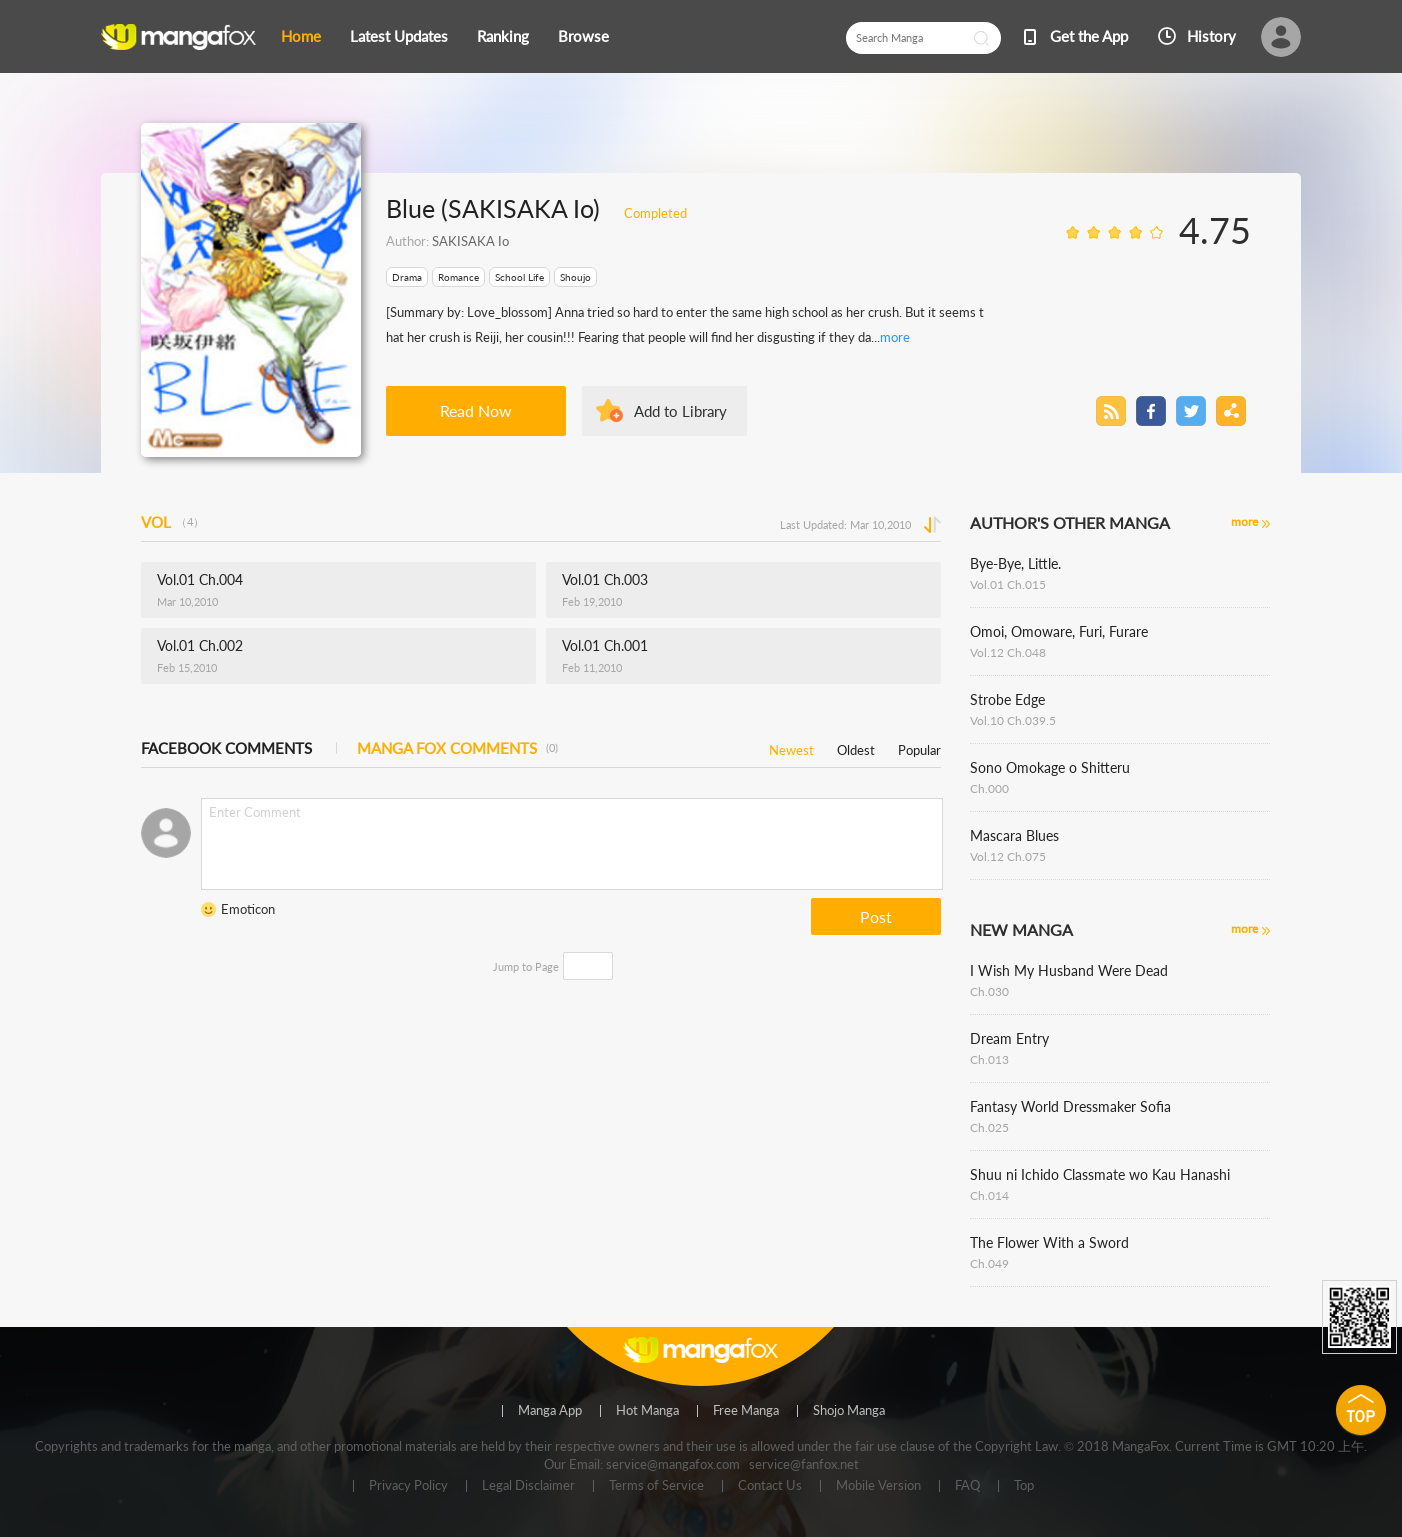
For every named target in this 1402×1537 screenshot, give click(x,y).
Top (1024, 1486)
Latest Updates (399, 36)
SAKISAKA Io (470, 241)
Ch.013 (989, 1059)
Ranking (503, 36)
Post (876, 916)
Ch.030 (989, 991)
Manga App (550, 1411)
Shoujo (575, 277)
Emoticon (248, 909)
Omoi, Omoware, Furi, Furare (1059, 631)
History (1211, 36)
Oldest (856, 746)
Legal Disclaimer (528, 1486)
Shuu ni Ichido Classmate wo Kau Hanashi (1100, 1174)
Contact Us (770, 1486)
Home (301, 36)
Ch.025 (989, 1127)
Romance (458, 277)
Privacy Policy (408, 1486)
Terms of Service (656, 1486)
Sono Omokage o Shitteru (1050, 767)
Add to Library (680, 411)
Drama (407, 277)
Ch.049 (989, 1263)
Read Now (476, 410)
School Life (519, 277)
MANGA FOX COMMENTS (457, 748)
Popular (919, 746)
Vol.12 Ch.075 (1008, 856)
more (895, 337)
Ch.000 (989, 788)
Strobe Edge (1007, 699)
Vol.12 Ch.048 (1008, 652)
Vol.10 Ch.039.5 (1013, 720)
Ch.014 (989, 1195)
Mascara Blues (1014, 835)
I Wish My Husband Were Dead (1069, 970)
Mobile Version (878, 1486)
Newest (791, 746)
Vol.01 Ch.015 (1008, 584)
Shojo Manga (849, 1411)
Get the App (1089, 36)
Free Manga (746, 1411)
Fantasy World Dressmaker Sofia (1070, 1106)
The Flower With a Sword (1049, 1242)
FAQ (967, 1486)
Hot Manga (647, 1411)
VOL (172, 522)
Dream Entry (1009, 1038)
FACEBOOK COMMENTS (226, 748)
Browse (583, 36)
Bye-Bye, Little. (1015, 563)
